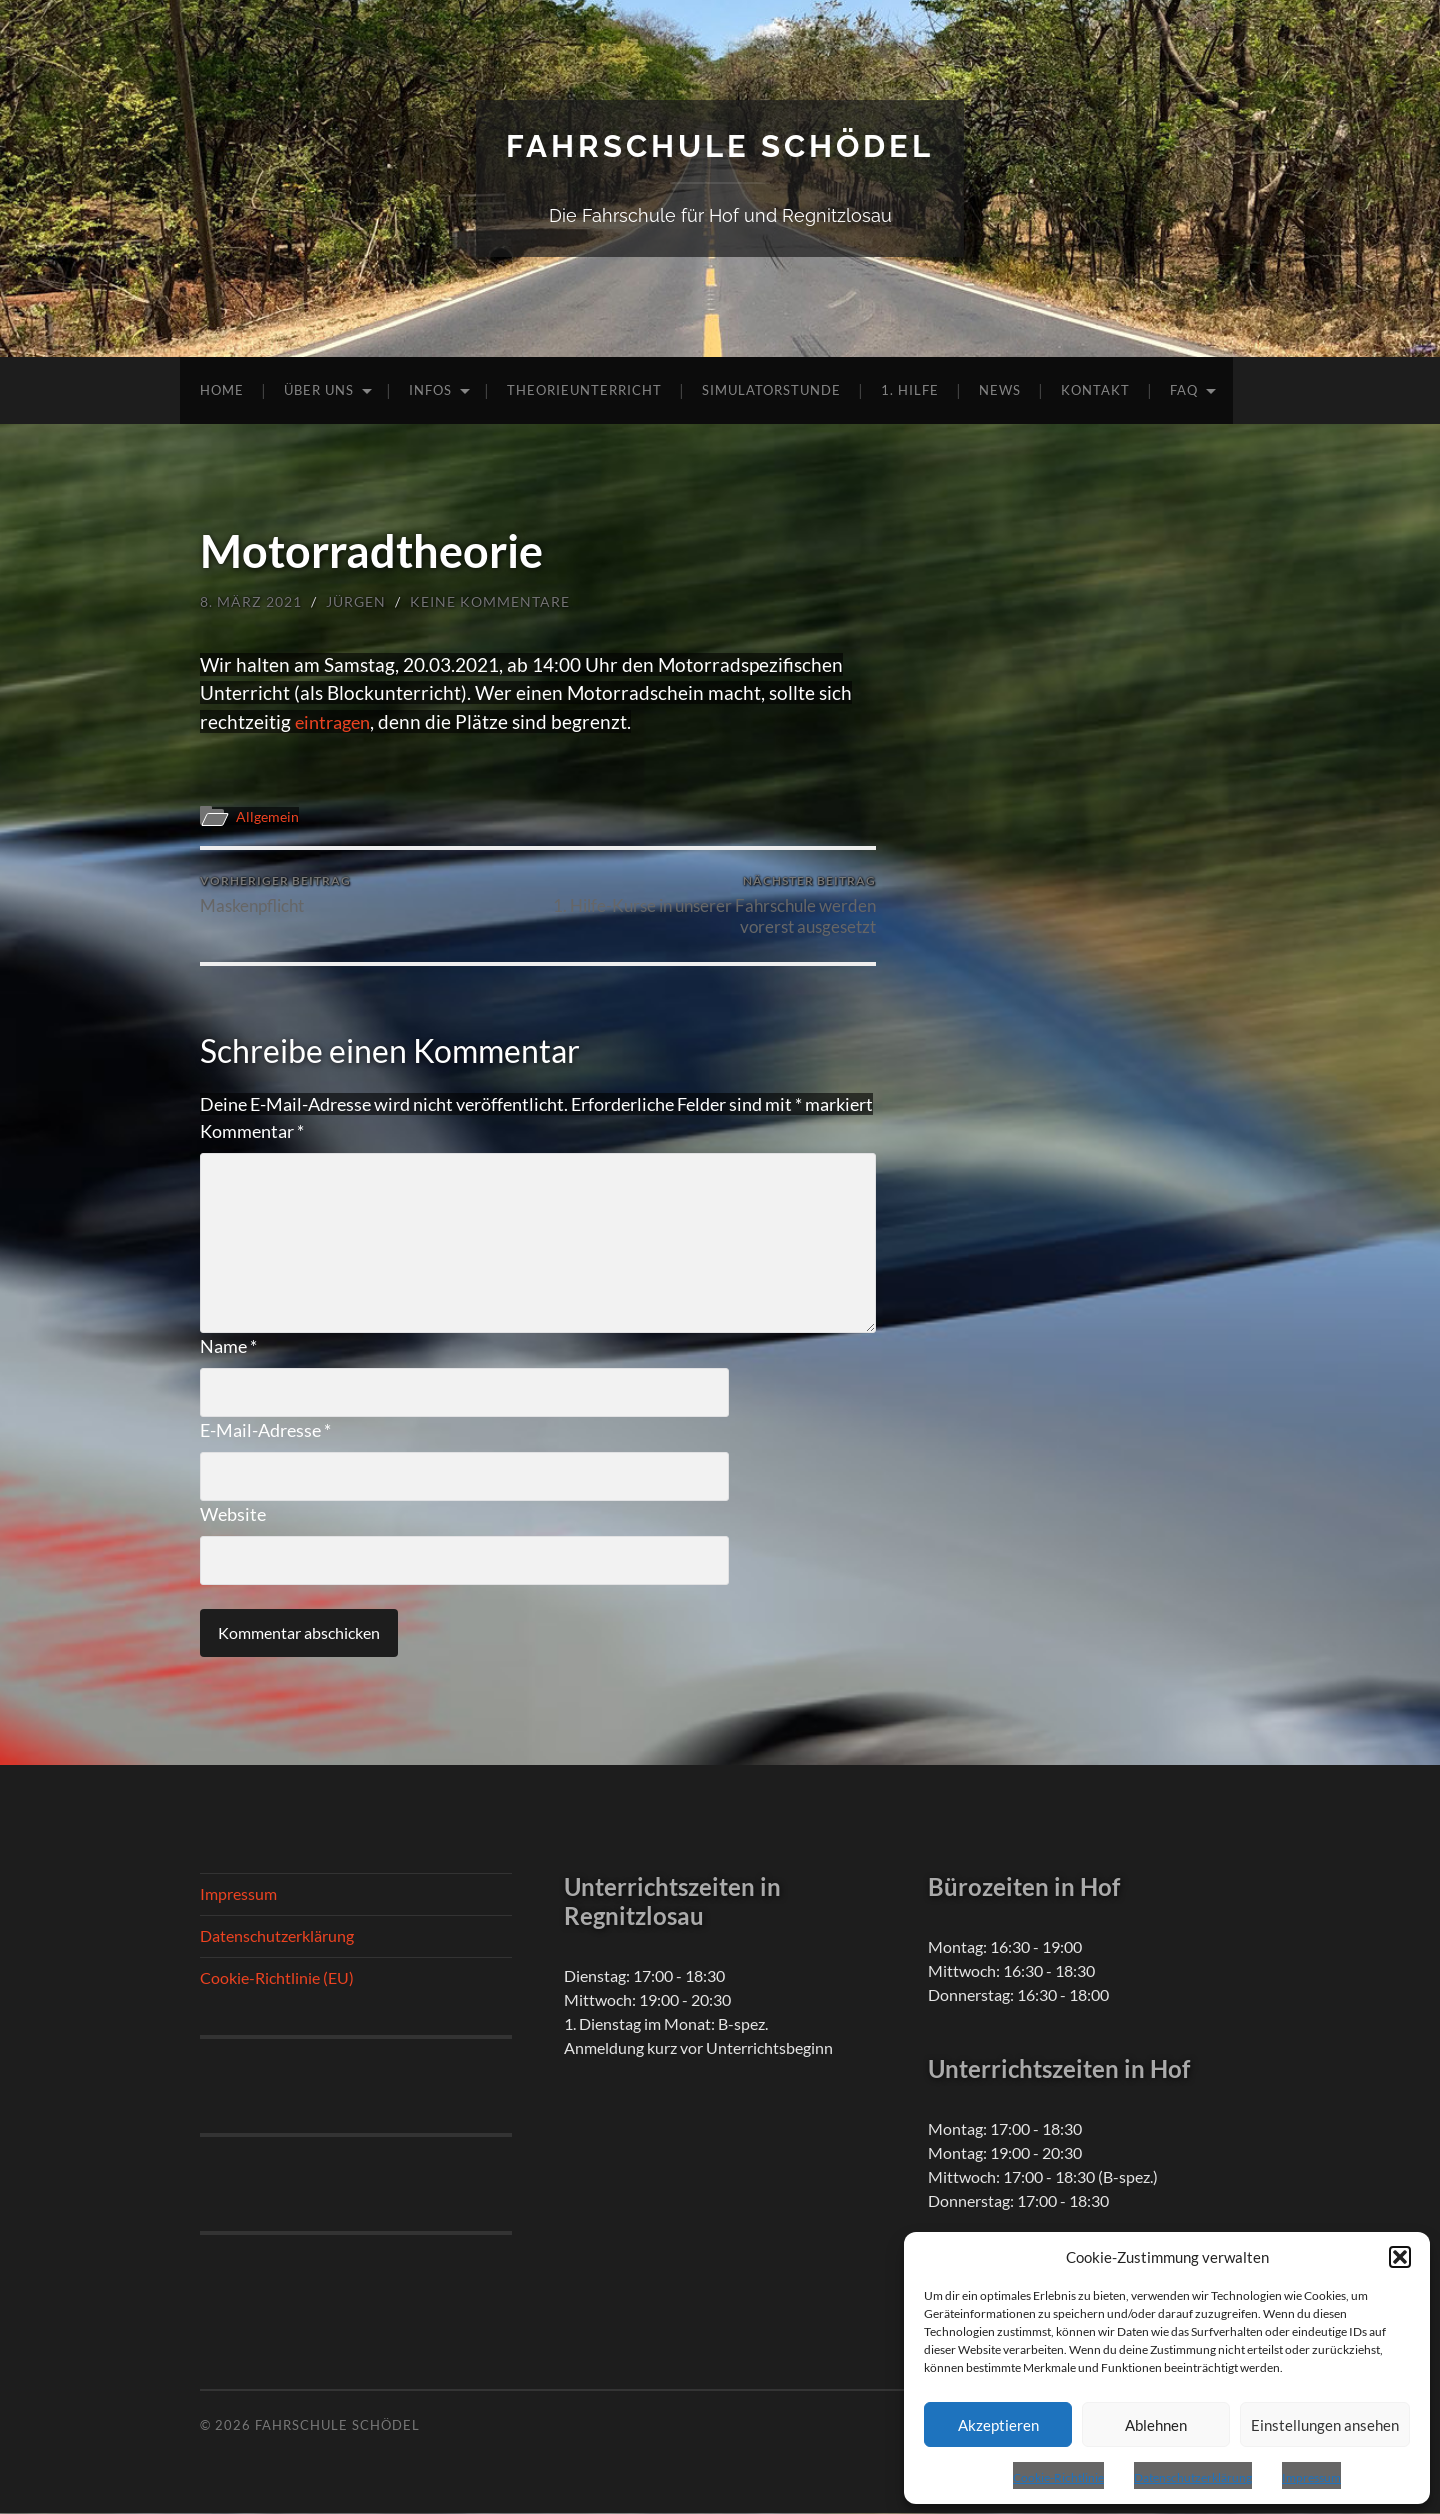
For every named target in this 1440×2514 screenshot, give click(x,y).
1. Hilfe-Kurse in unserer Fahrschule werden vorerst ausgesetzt (710, 906)
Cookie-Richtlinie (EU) (277, 1978)
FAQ (1184, 390)
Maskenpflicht (275, 895)
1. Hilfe (910, 390)
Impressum (1311, 2477)
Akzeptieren (998, 2425)
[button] (1400, 2257)
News (1000, 390)
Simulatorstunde (771, 390)
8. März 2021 (251, 601)
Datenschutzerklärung (1193, 2477)
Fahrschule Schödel (720, 145)
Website (233, 1515)
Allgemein (269, 816)
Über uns (319, 390)
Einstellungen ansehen (1325, 2425)
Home (222, 390)
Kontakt (1095, 390)
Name (228, 1347)
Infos (430, 390)
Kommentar (252, 1132)
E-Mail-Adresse (265, 1431)
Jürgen (356, 601)
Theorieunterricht (584, 390)
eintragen (336, 721)
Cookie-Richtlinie (1058, 2477)
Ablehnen (1156, 2425)
